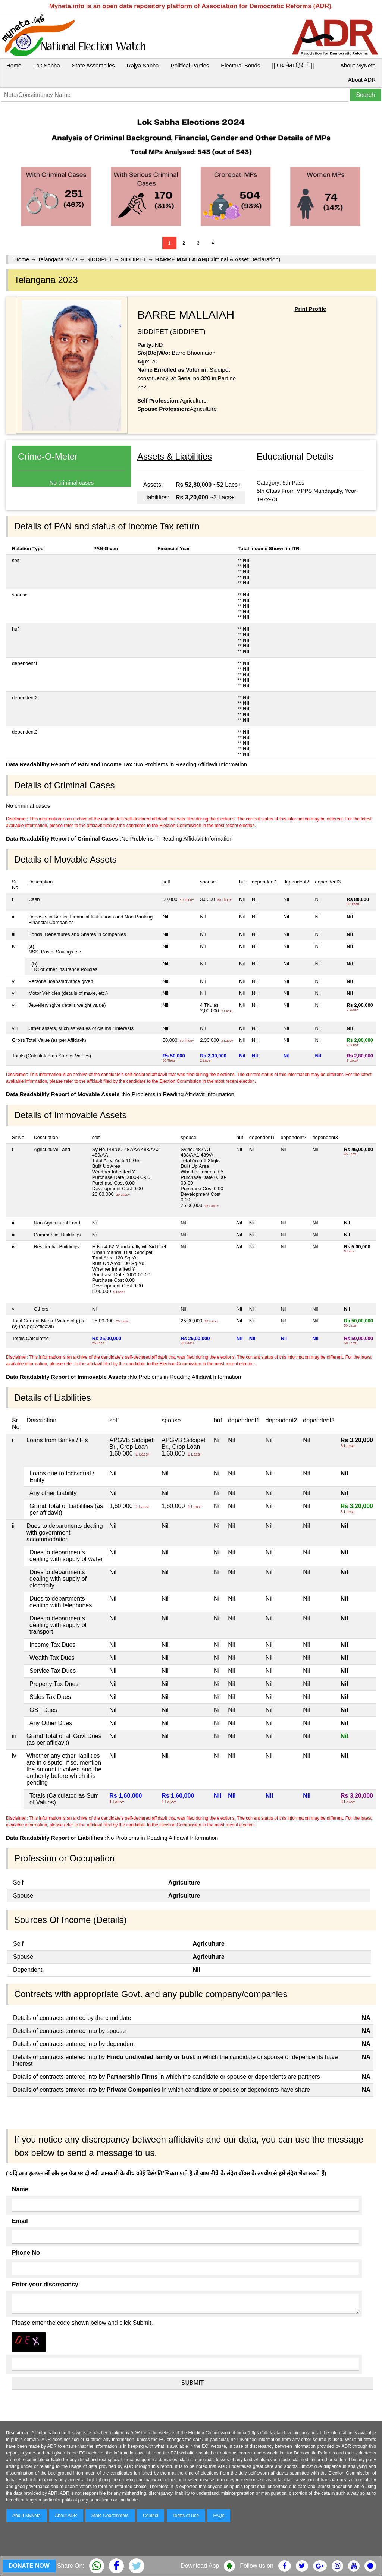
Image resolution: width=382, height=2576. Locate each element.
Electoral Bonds (240, 65)
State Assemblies (93, 65)
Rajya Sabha (143, 65)
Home (13, 65)
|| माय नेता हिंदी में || (293, 65)
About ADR (362, 79)
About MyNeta (358, 65)
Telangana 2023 (58, 259)
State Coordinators (110, 2515)
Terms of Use (186, 2515)
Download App (200, 2566)
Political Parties (190, 65)
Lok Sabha (46, 65)
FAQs (218, 2515)
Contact (150, 2515)
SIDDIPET (99, 259)
